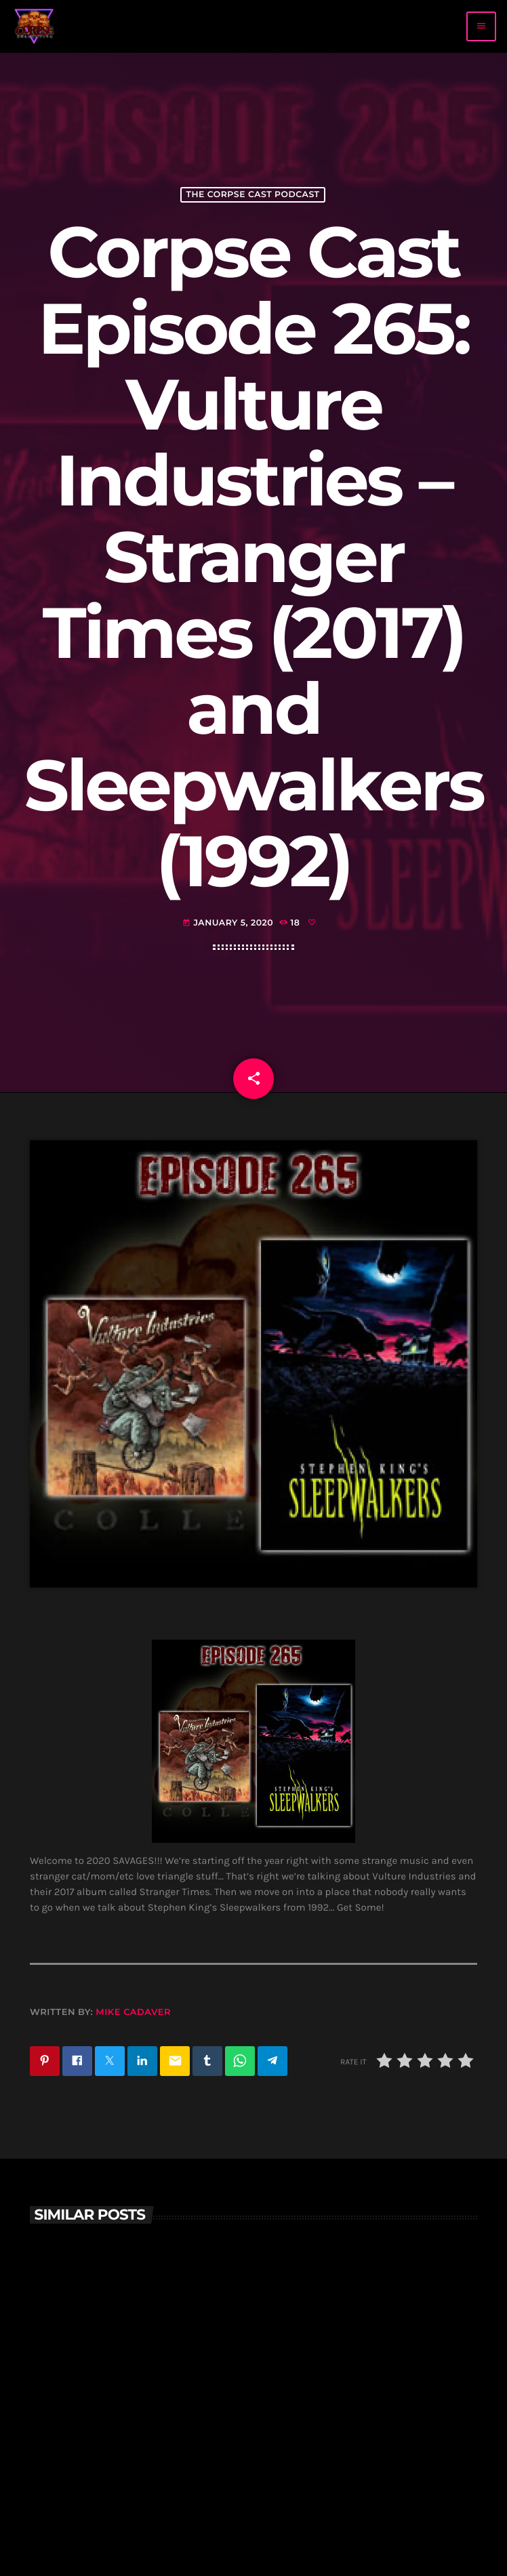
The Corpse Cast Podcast (252, 195)
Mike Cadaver (133, 2012)
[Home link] (34, 26)
